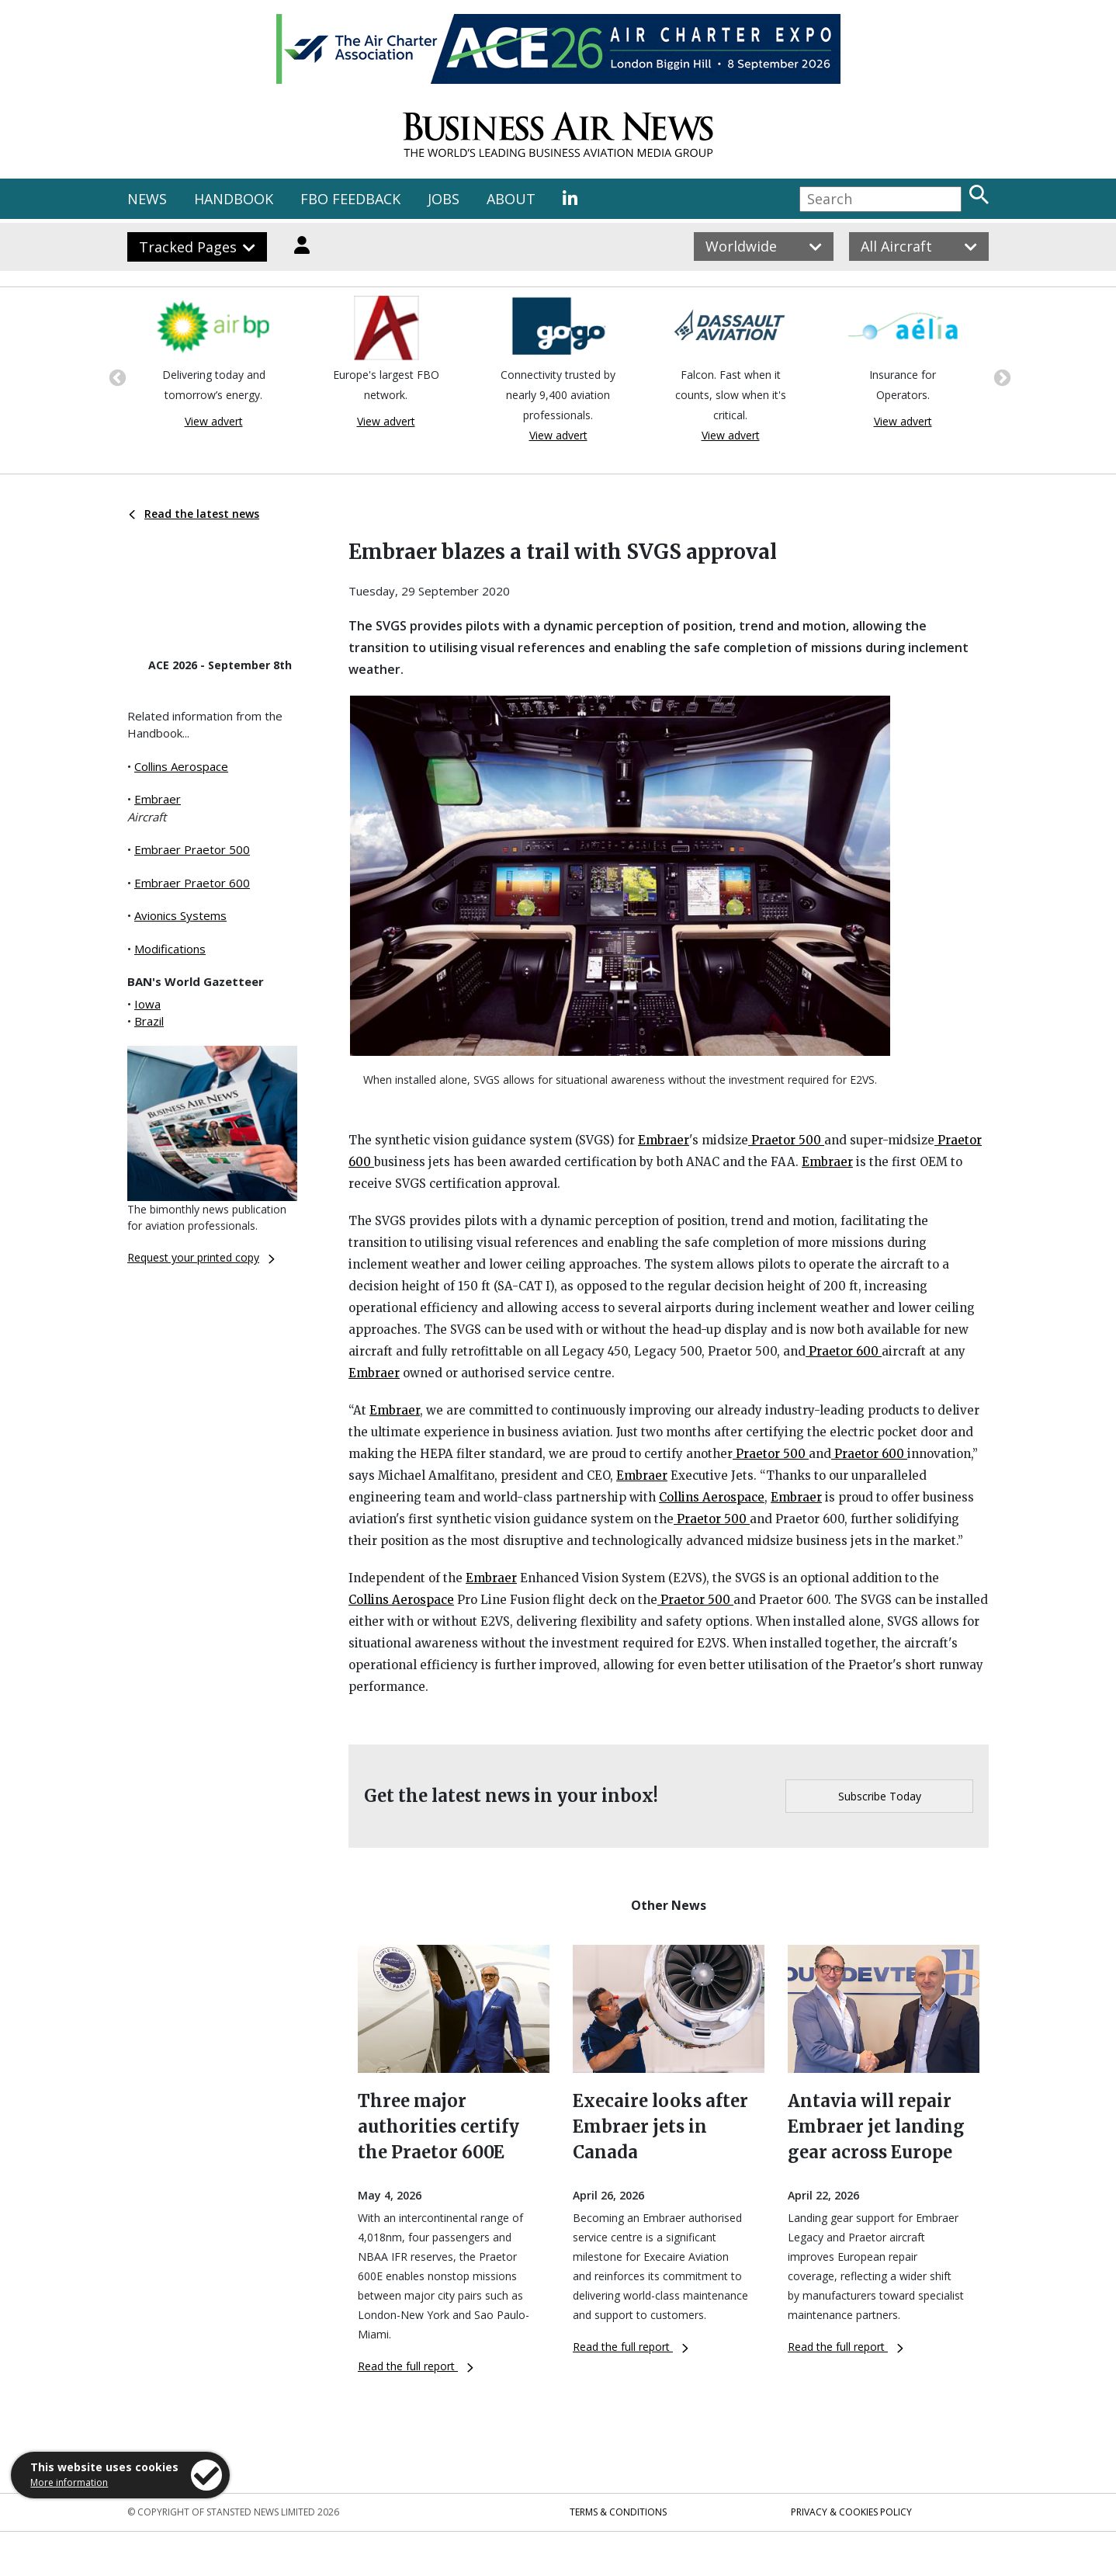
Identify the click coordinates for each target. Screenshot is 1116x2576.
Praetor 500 (786, 1140)
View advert (214, 421)
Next (1000, 376)
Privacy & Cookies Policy (851, 2512)
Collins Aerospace (181, 766)
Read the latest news (194, 513)
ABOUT (511, 198)
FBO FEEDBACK (350, 198)
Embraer (157, 799)
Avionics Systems (180, 915)
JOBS (443, 198)
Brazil (149, 1021)
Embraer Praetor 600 (192, 882)
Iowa (147, 1004)
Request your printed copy (201, 1257)
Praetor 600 (844, 1351)
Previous (115, 376)
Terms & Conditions (618, 2512)
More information (69, 2482)
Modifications (170, 948)
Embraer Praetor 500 (192, 849)
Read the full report (415, 2366)
